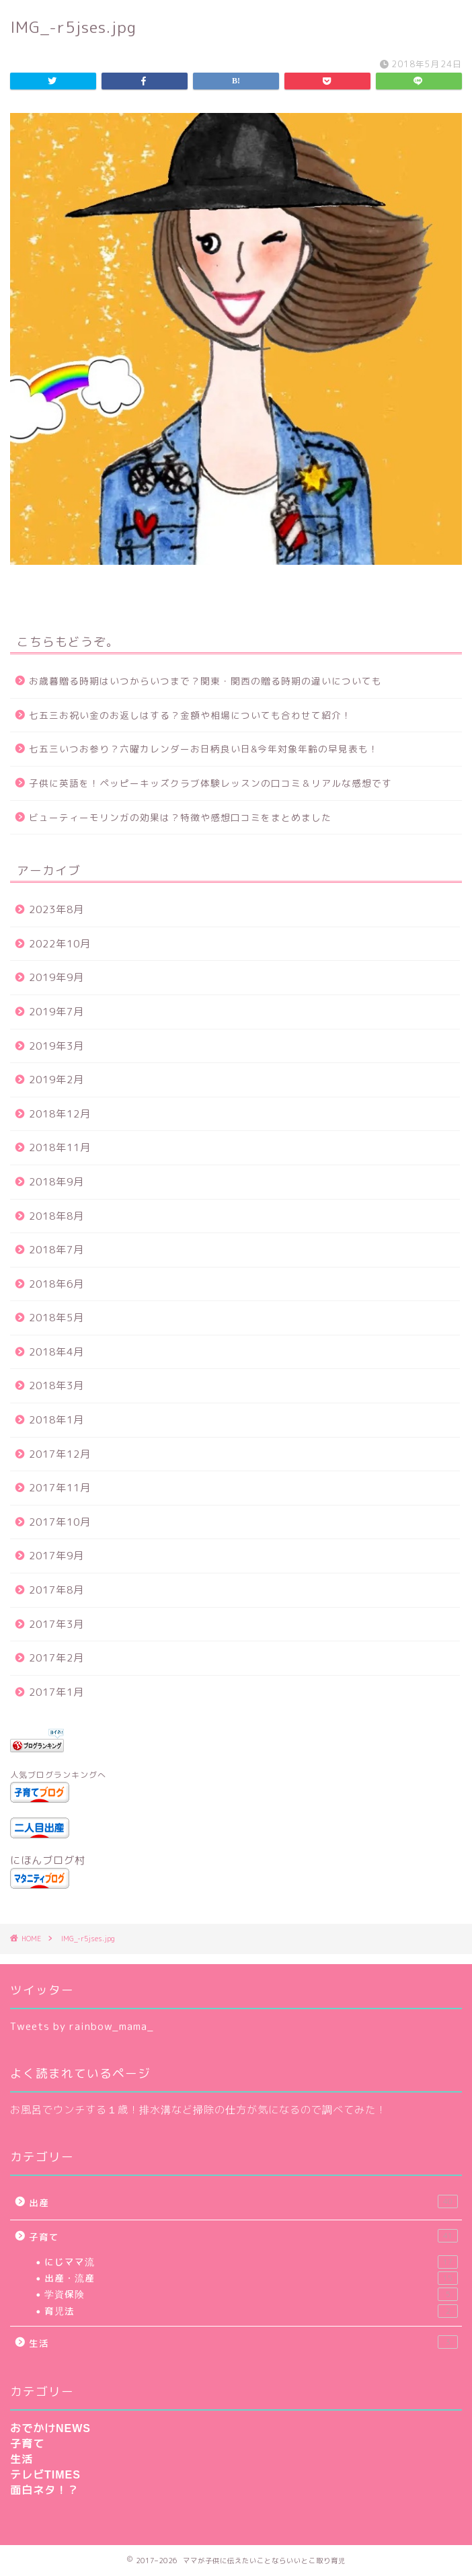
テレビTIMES (45, 2475)
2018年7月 (56, 1250)
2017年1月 (56, 1692)
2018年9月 (56, 1182)
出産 (243, 2202)
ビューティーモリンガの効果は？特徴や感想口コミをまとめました (180, 817)
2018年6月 (56, 1284)
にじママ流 (251, 2262)
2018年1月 (56, 1420)
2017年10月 (60, 1522)
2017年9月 (56, 1556)
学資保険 (251, 2294)
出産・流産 (251, 2278)
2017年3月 (56, 1624)
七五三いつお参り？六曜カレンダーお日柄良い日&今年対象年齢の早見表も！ (204, 748)
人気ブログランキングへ (58, 1775)
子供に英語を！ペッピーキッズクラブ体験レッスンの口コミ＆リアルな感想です (210, 783)
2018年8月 (56, 1216)
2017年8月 (56, 1590)
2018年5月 (56, 1318)
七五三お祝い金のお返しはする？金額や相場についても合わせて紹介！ (190, 715)
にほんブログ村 (47, 1860)
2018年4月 (56, 1352)
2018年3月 (56, 1385)
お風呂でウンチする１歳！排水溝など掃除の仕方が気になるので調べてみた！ (198, 2110)
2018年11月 (60, 1147)
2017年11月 (60, 1488)
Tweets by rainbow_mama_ (82, 2026)
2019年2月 (56, 1079)
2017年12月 (60, 1454)
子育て (243, 2236)
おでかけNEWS (50, 2428)
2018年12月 (60, 1114)
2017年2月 (56, 1658)
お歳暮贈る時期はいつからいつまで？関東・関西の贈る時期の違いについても (205, 680)
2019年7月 (56, 1012)
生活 (243, 2342)
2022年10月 (60, 944)
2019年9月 (56, 977)
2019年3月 (56, 1046)
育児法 (251, 2311)
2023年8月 (56, 909)
